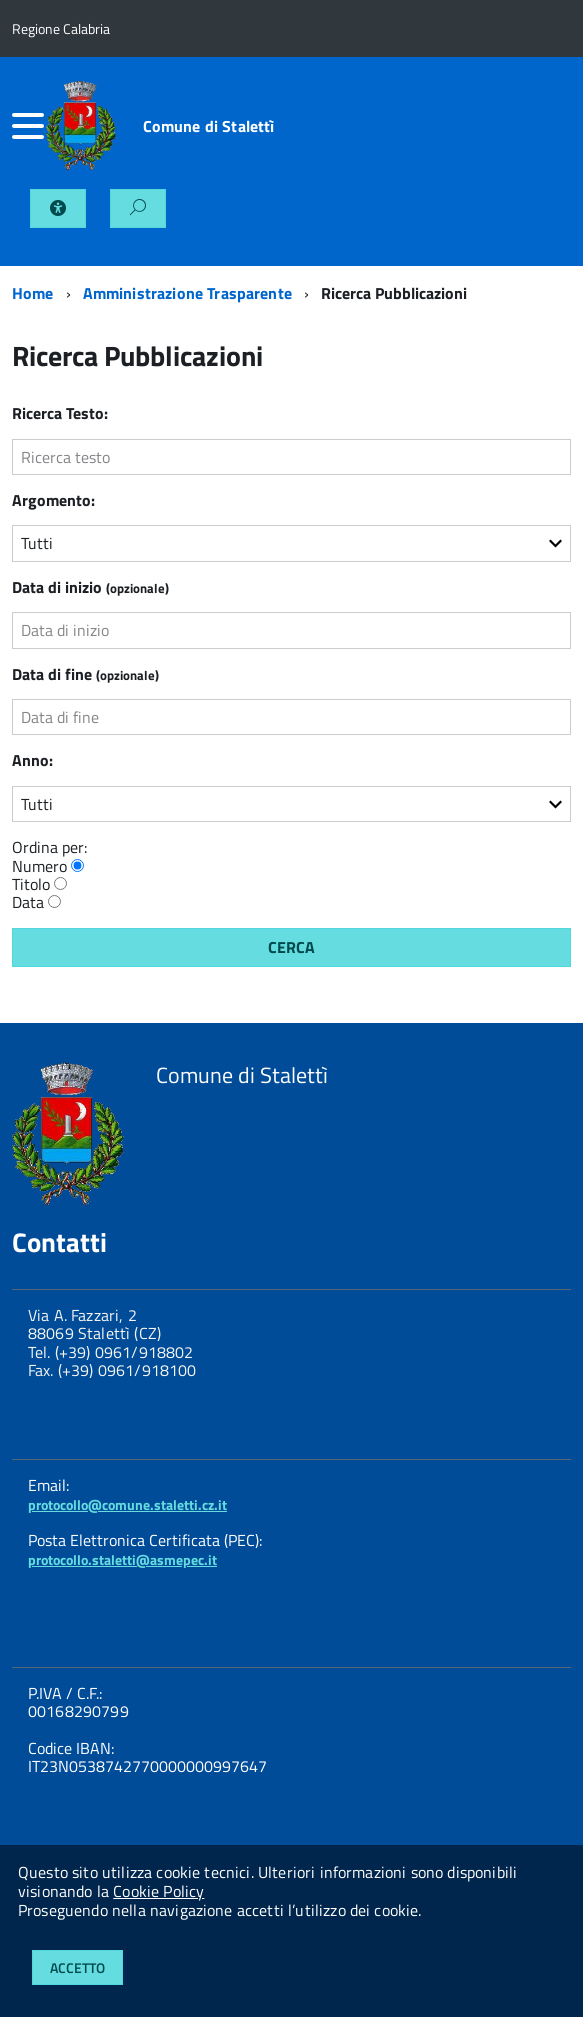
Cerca (291, 947)
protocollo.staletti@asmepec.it (122, 1559)
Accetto (77, 1967)
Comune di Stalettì (209, 126)
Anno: (32, 760)
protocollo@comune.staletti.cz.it (127, 1504)
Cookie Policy (158, 1891)
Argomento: (53, 500)
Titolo (31, 884)
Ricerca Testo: (60, 413)
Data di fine (85, 674)
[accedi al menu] (29, 126)
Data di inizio (90, 587)
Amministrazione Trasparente (187, 293)
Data (28, 902)
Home (33, 293)
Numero (39, 866)
